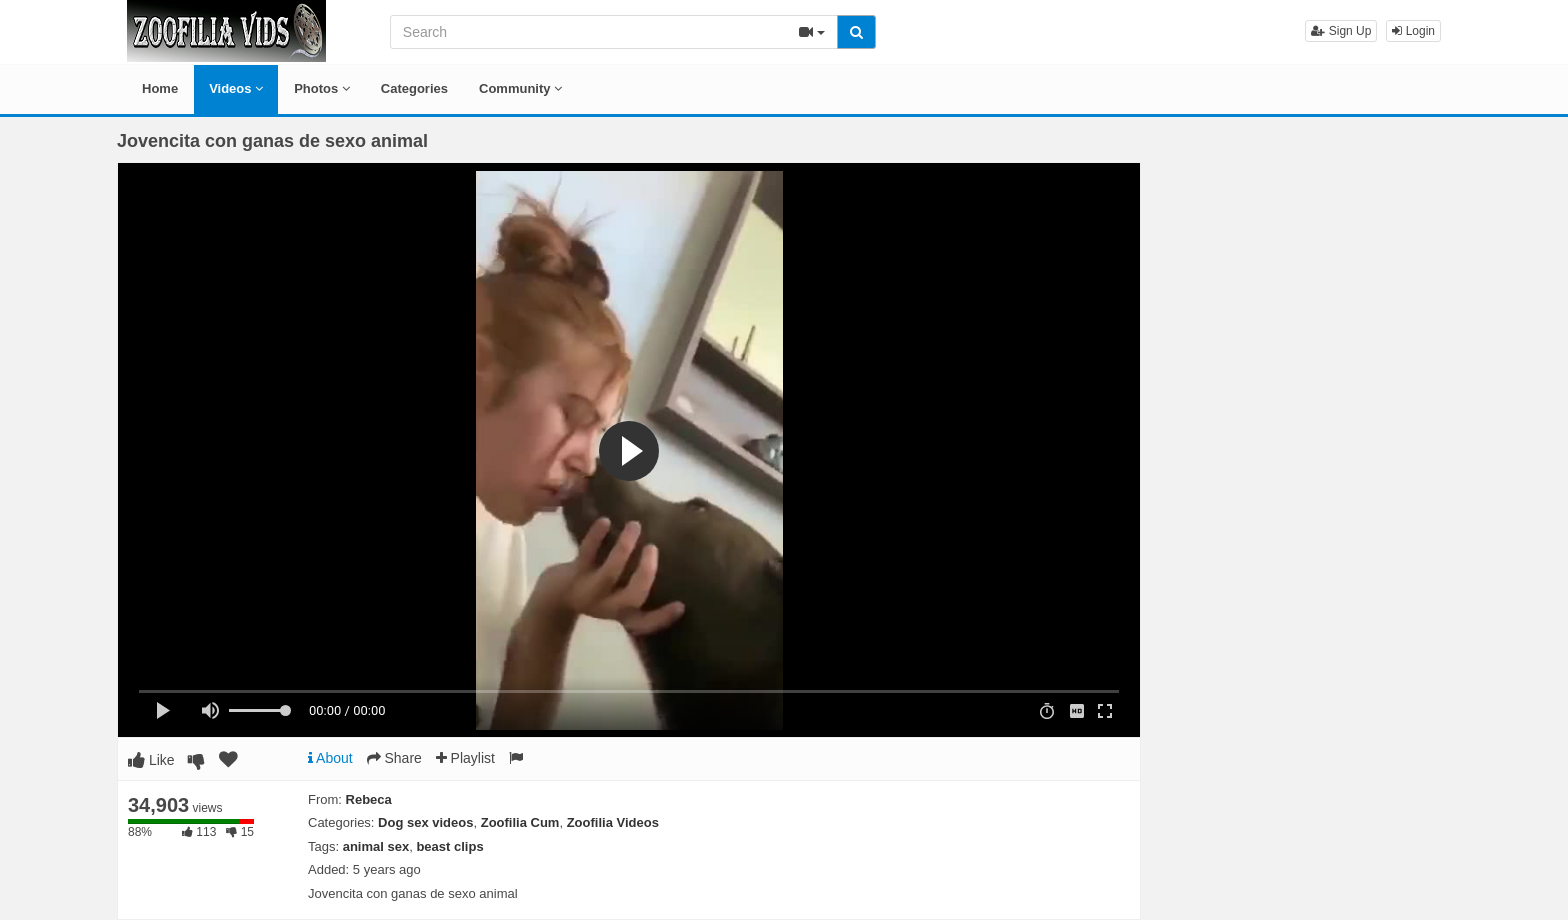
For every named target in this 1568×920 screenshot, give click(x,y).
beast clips (449, 846)
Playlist (465, 758)
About (330, 758)
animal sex (376, 846)
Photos (322, 88)
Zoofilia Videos (613, 822)
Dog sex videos (425, 822)
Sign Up (1341, 31)
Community (520, 88)
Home (160, 88)
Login (1413, 31)
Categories (414, 88)
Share (394, 758)
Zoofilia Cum (520, 822)
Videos (236, 88)
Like (151, 760)
